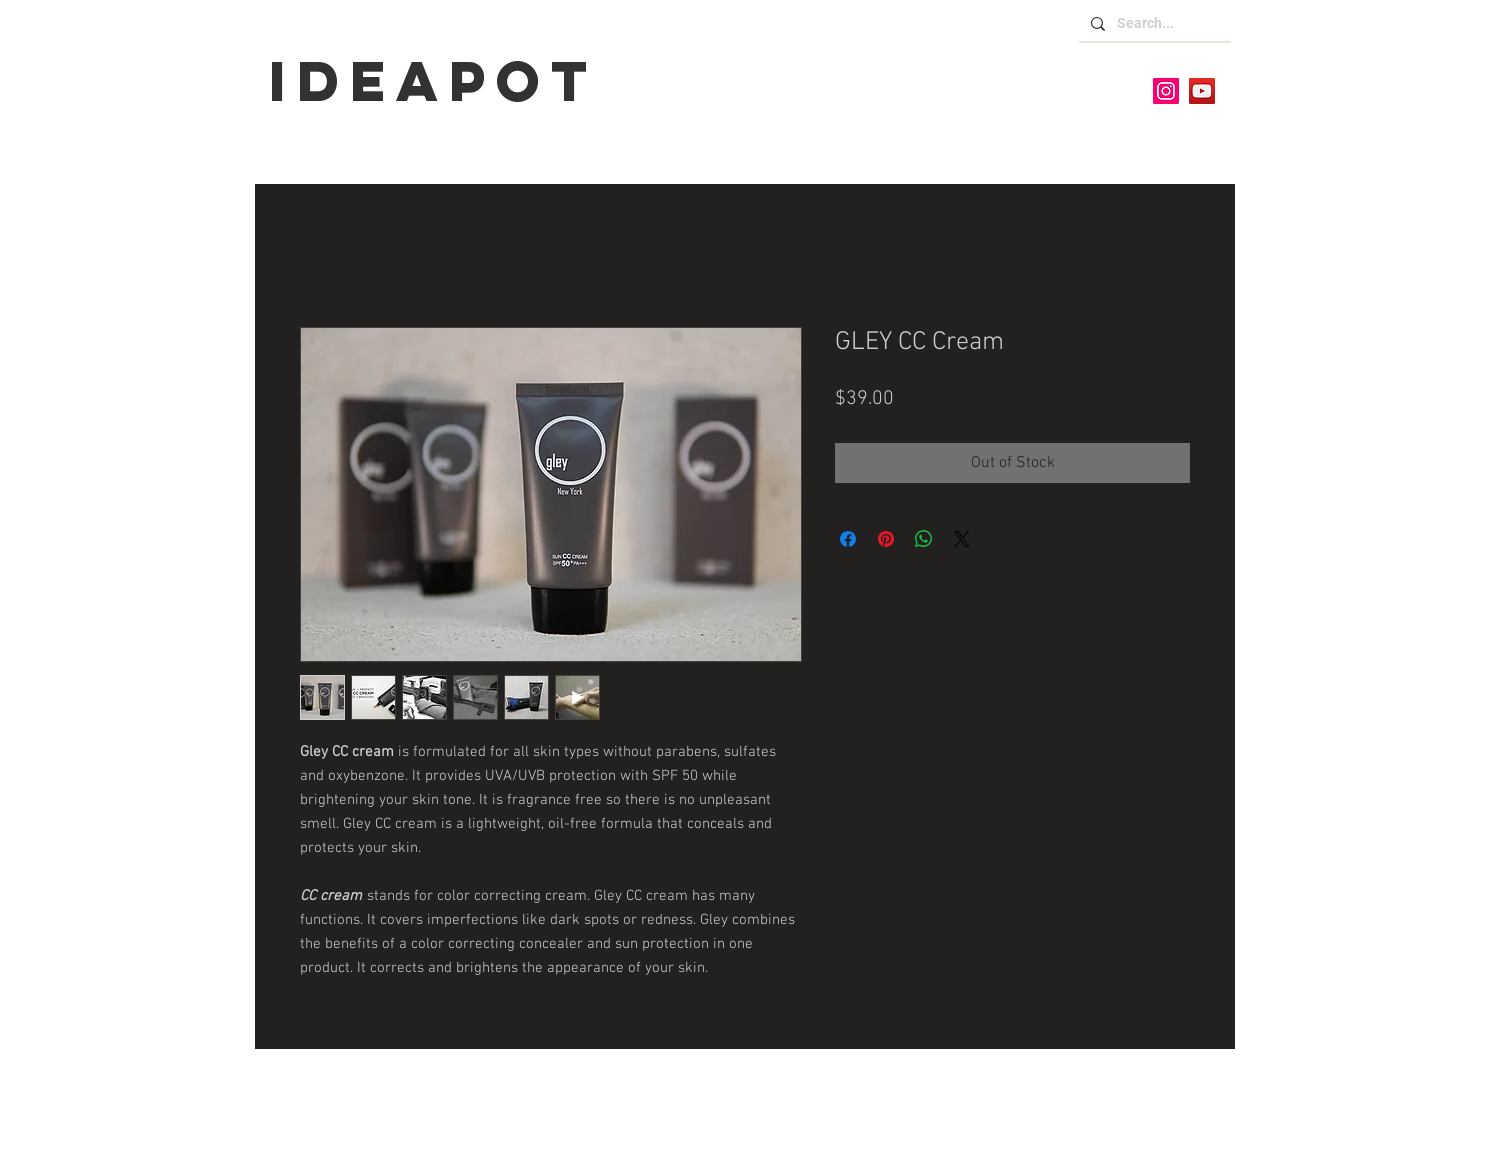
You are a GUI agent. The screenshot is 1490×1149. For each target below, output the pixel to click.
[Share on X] (962, 539)
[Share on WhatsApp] (924, 539)
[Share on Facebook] (848, 539)
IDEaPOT (433, 80)
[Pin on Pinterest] (886, 539)
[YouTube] (1202, 91)
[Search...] (1153, 24)
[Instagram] (1166, 91)
